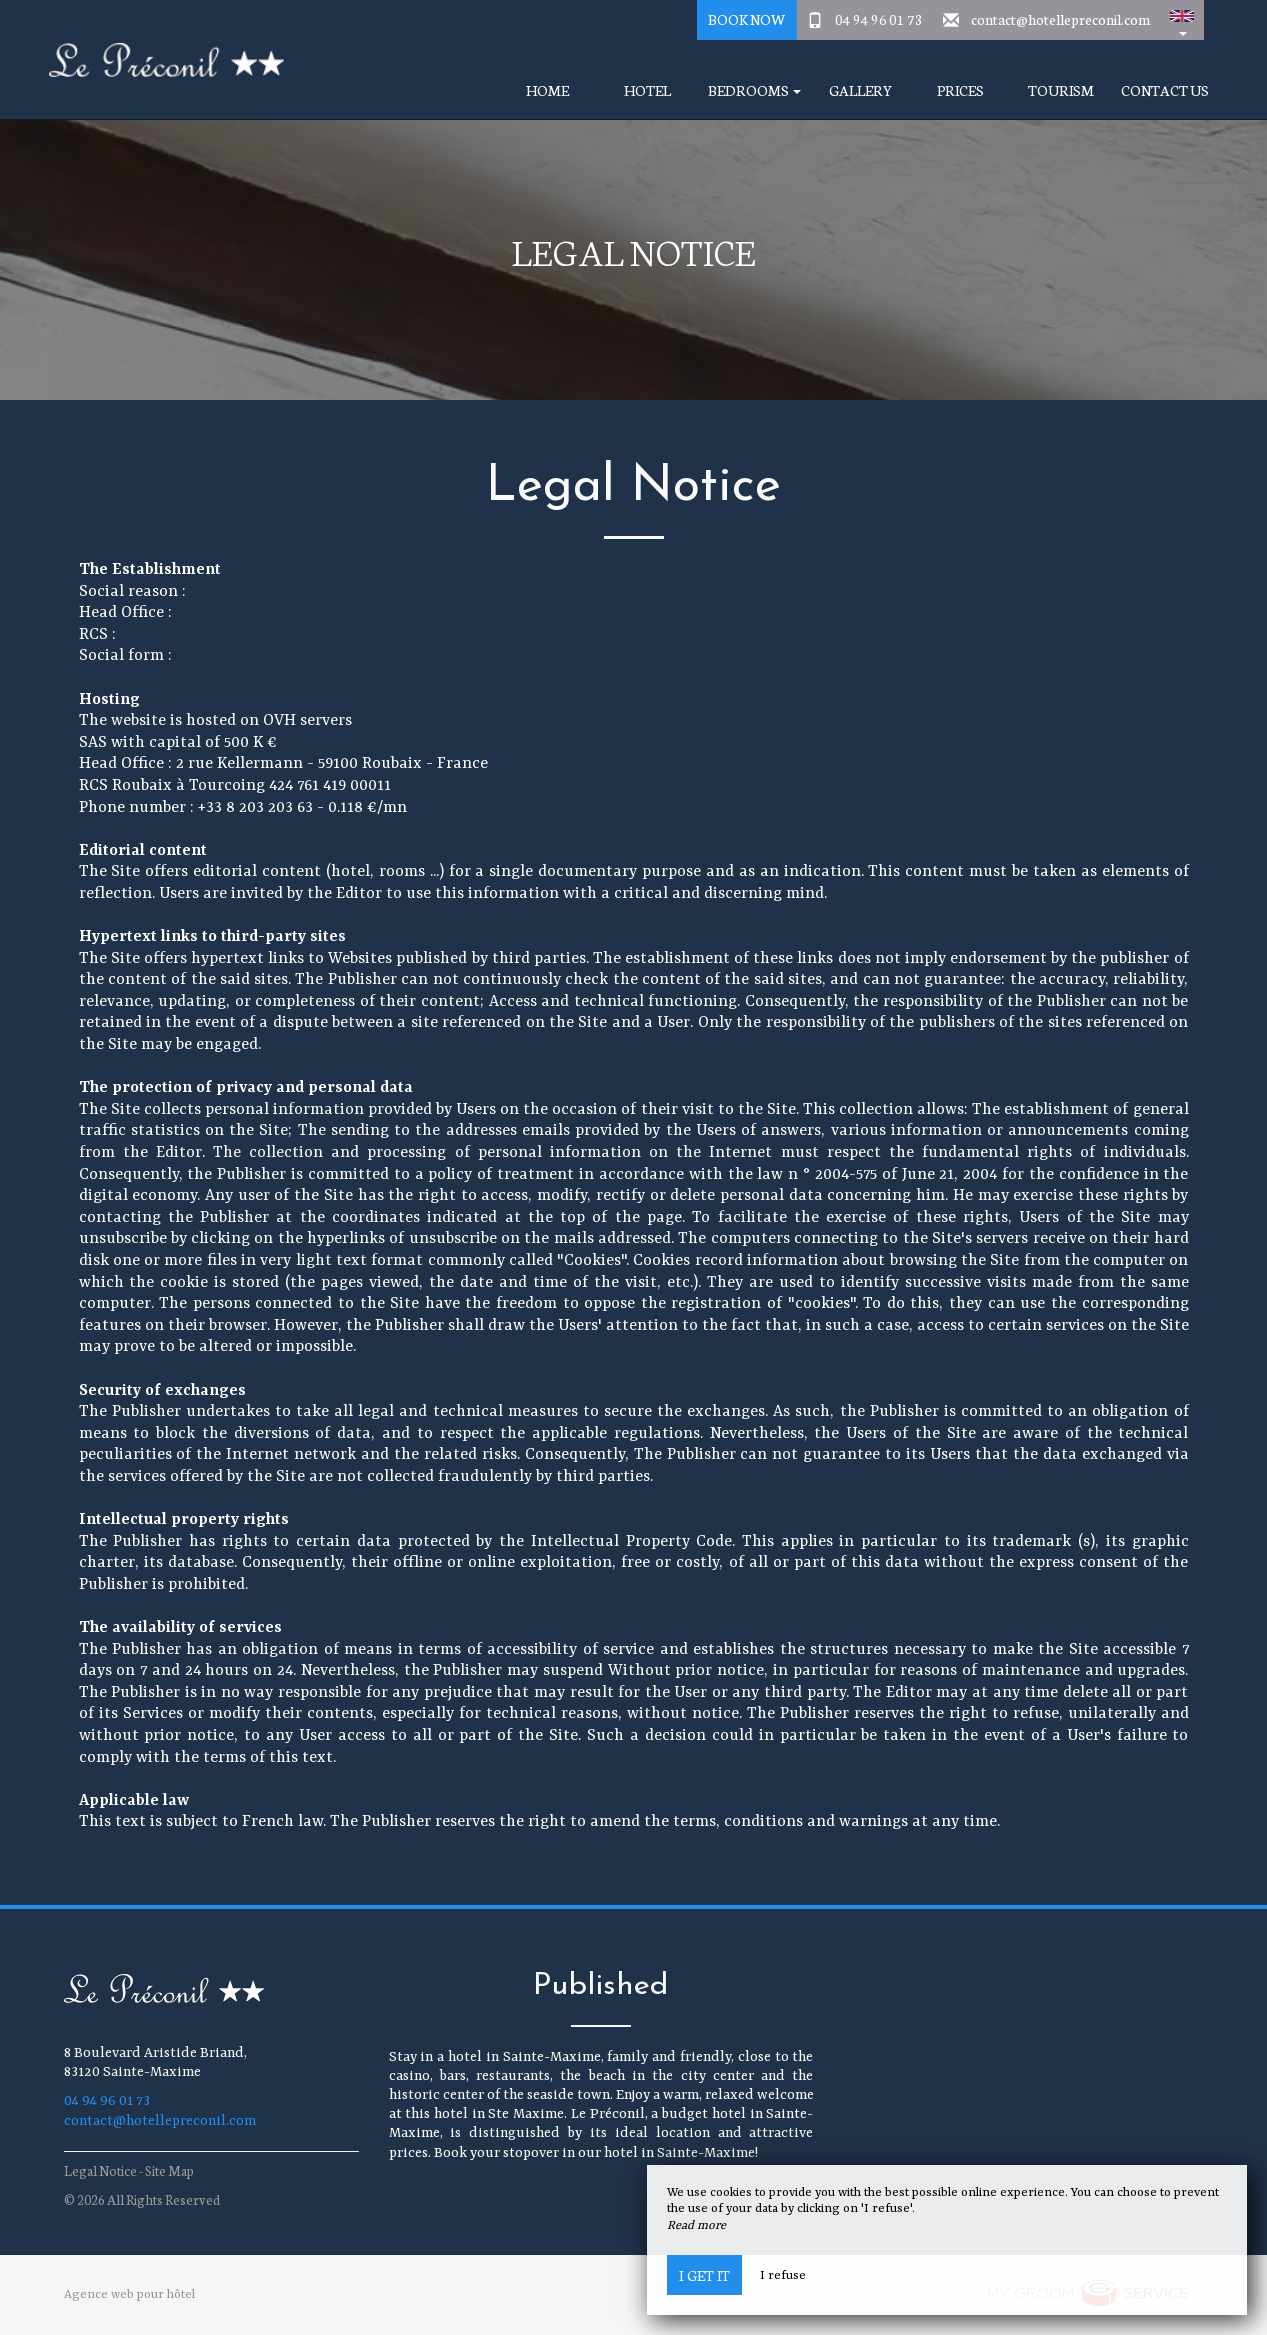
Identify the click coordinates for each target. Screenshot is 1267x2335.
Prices (960, 90)
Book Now (746, 19)
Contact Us (1165, 90)
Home (547, 90)
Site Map (169, 2170)
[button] (1182, 20)
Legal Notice (100, 2170)
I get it (704, 2275)
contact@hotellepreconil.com (1060, 19)
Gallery (860, 90)
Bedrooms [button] (754, 90)
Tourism (1061, 90)
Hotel (647, 90)
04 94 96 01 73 (879, 19)
